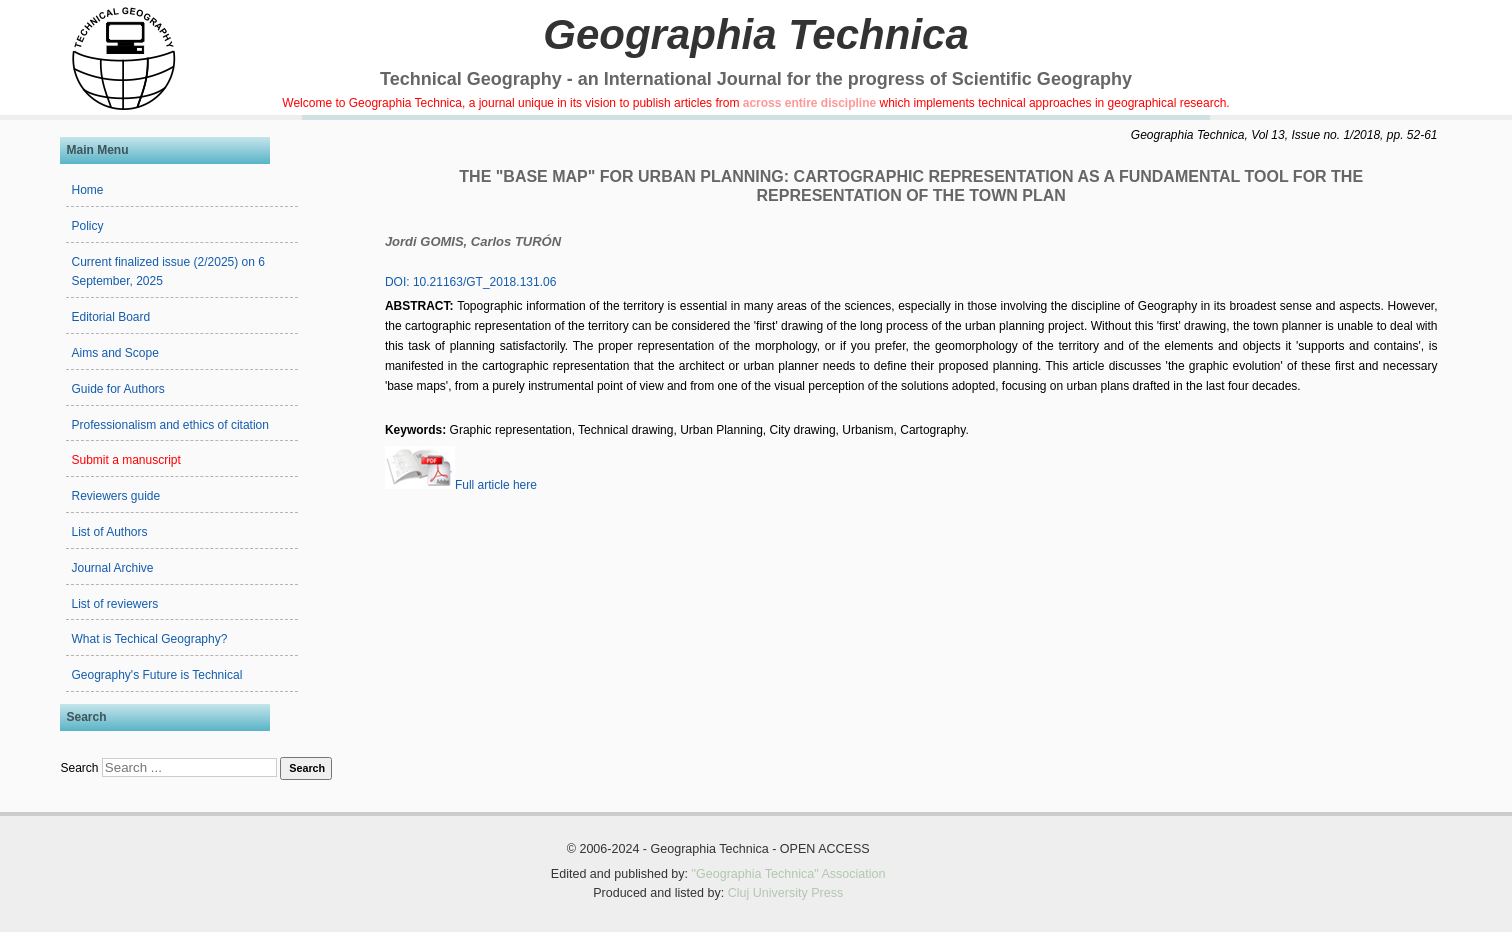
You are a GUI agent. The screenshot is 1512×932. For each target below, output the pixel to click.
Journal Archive (112, 568)
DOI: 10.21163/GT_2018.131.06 (470, 282)
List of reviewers (114, 604)
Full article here (461, 485)
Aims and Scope (114, 353)
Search (79, 768)
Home (87, 190)
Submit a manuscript (125, 460)
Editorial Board (110, 317)
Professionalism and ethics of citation (169, 425)
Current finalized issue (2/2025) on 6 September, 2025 (167, 272)
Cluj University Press (786, 893)
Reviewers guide (115, 496)
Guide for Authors (117, 389)
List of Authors (109, 532)
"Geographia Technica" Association (789, 874)
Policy (87, 226)
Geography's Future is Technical (156, 675)
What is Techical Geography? (149, 639)
